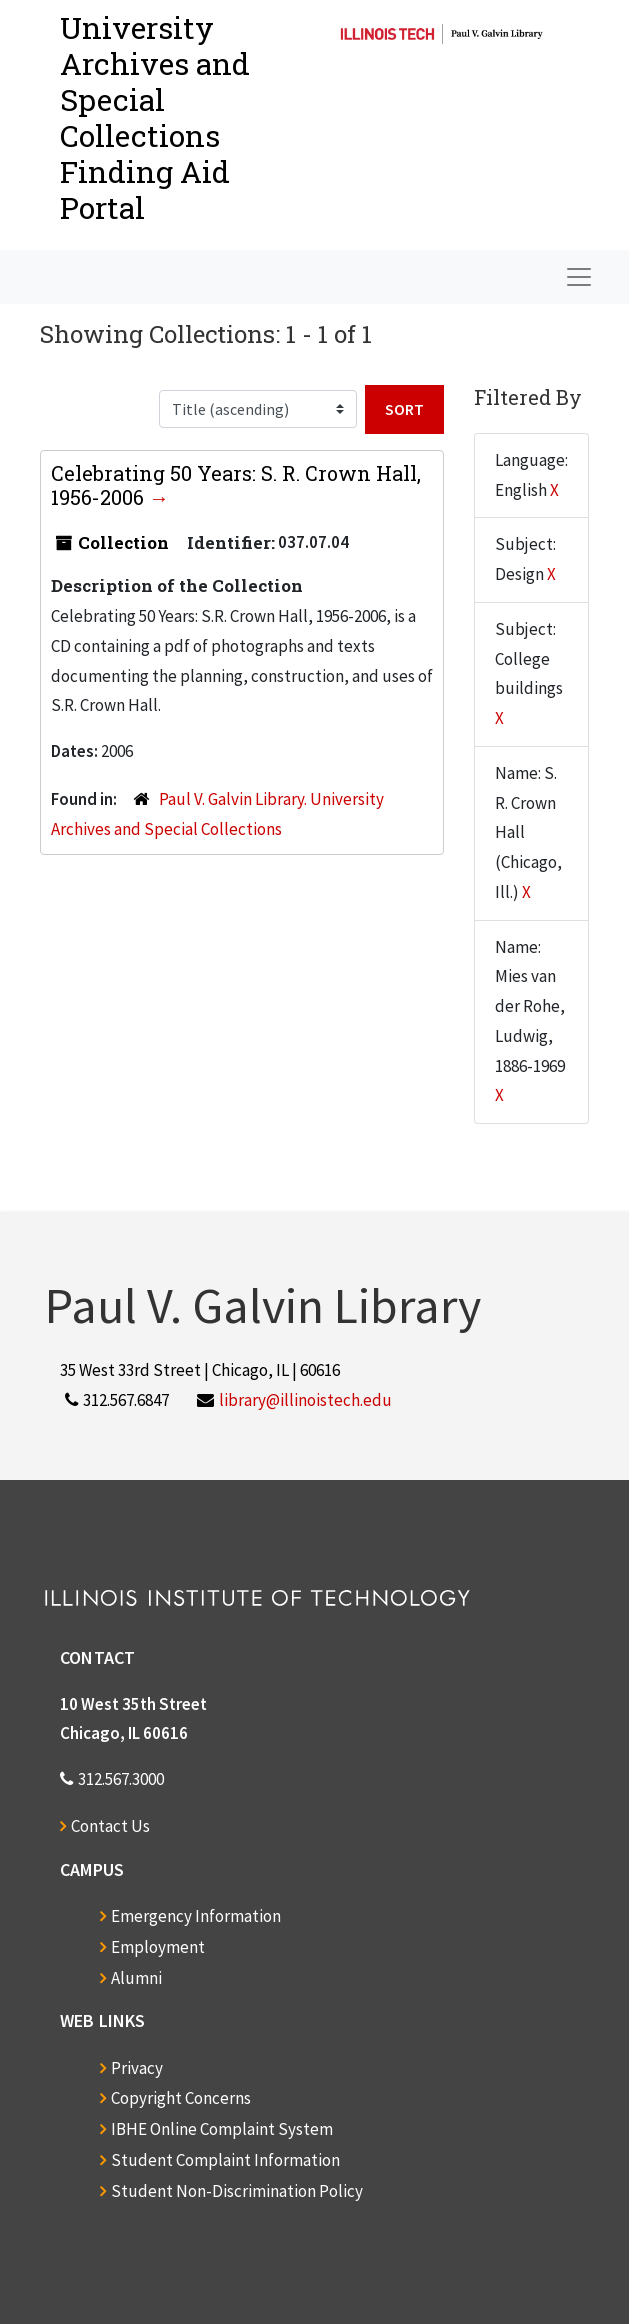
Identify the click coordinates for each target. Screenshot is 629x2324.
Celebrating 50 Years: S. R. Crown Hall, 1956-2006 (236, 485)
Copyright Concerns (181, 2098)
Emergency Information (196, 1916)
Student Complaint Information (225, 2160)
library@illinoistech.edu (305, 1400)
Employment (158, 1947)
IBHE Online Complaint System (222, 2129)
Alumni (136, 1978)
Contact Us (110, 1826)
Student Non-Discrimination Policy (237, 2191)
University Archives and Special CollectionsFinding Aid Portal (155, 117)
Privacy (137, 2068)
